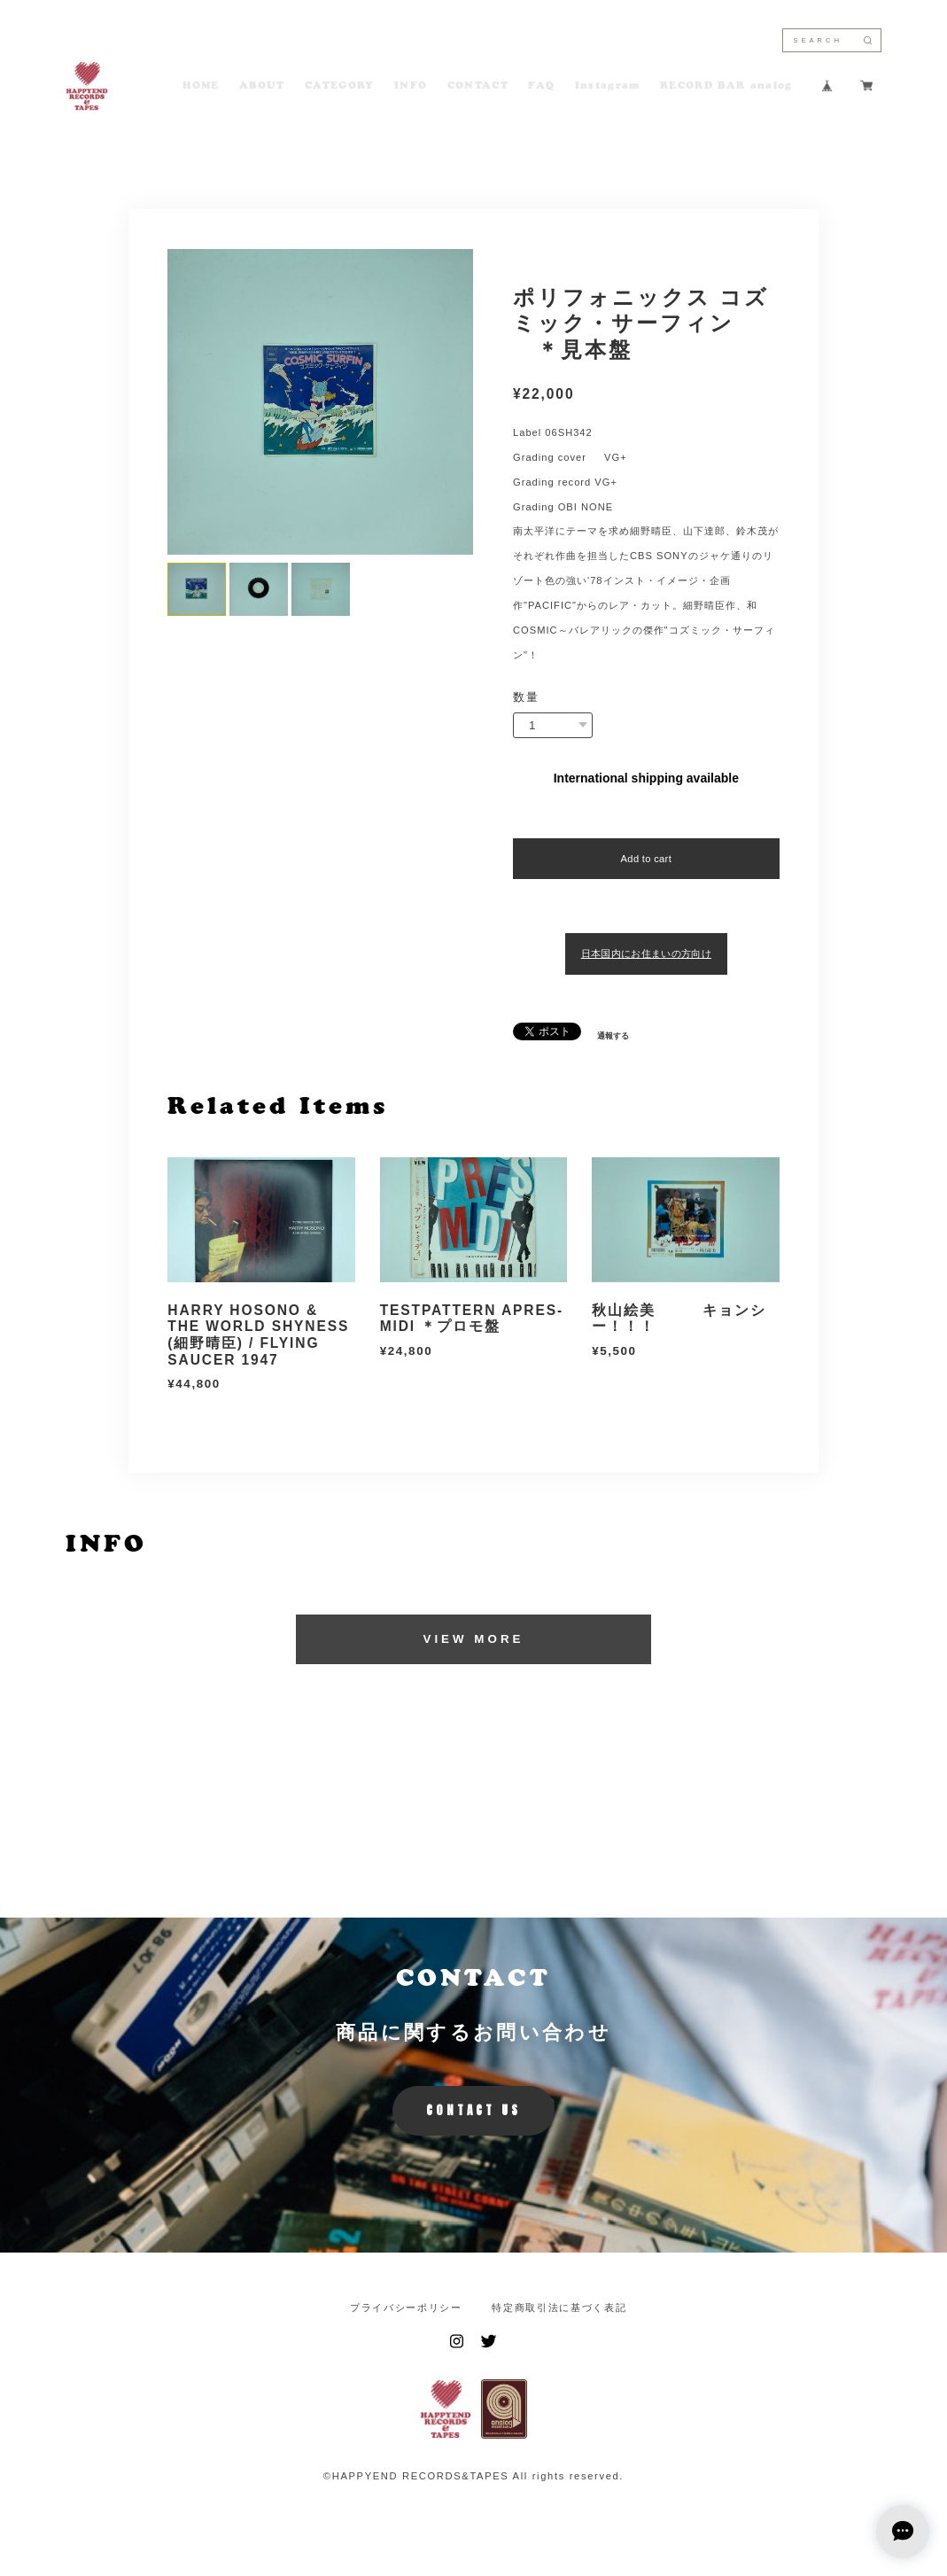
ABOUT (262, 85)
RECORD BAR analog (726, 85)
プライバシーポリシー (406, 2308)
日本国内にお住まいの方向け (646, 953)
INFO (410, 85)
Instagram (607, 85)
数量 (526, 697)
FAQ (541, 85)
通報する (613, 1036)
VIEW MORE (473, 1639)
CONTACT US (473, 2110)
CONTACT (477, 85)
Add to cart (646, 858)
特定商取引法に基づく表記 (559, 2308)
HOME (200, 85)
